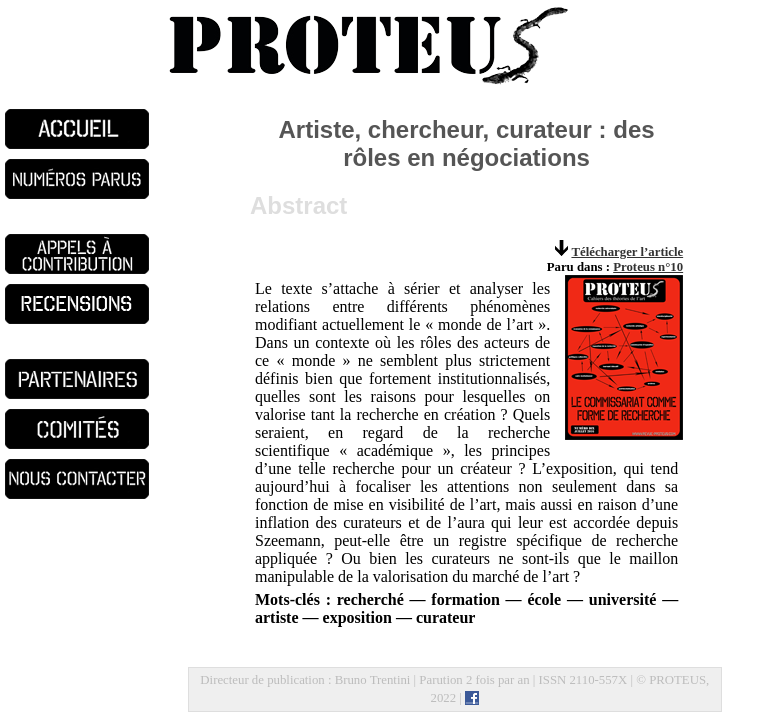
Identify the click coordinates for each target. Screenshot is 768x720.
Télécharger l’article (627, 252)
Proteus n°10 (648, 267)
